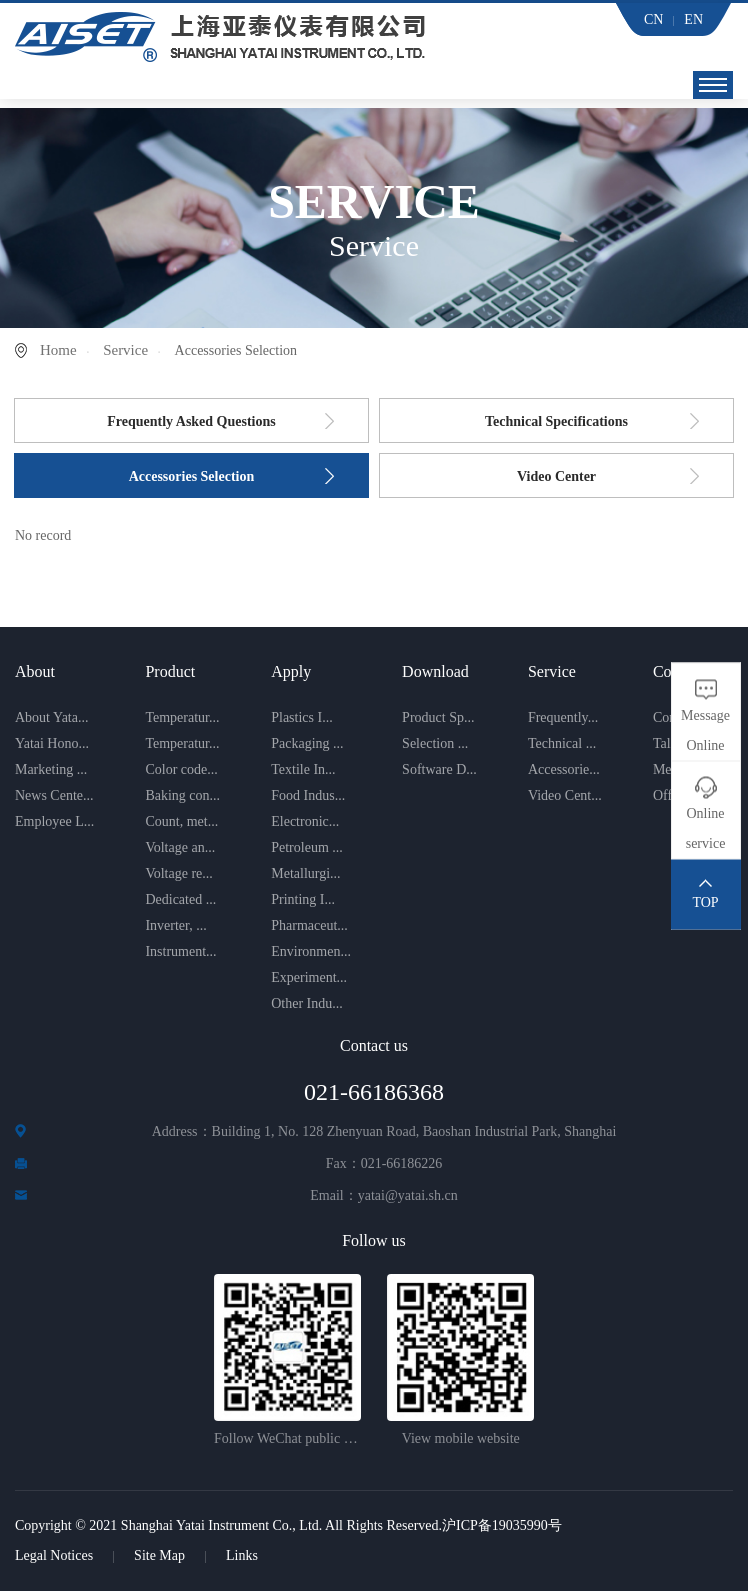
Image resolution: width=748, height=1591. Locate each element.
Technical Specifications (556, 421)
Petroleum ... (307, 847)
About (35, 671)
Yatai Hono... (52, 743)
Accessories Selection (192, 476)
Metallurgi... (305, 873)
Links (242, 1555)
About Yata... (52, 717)
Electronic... (305, 821)
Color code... (181, 769)
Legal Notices (54, 1555)
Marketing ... (51, 769)
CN (653, 19)
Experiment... (309, 977)
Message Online (705, 729)
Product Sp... (438, 717)
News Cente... (54, 795)
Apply (291, 671)
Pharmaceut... (309, 925)
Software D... (439, 769)
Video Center (556, 476)
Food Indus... (308, 795)
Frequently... (563, 717)
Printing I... (303, 899)
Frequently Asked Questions (191, 421)
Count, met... (181, 821)
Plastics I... (301, 717)
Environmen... (311, 951)
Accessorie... (564, 769)
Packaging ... (307, 743)
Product (170, 671)
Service (125, 350)
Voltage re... (178, 873)
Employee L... (54, 821)
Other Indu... (307, 1003)
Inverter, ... (175, 925)
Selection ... (435, 743)
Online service (706, 827)
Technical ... (562, 743)
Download (435, 671)
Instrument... (180, 951)
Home (58, 350)
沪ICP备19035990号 (502, 1525)
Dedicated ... (180, 899)
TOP (705, 901)
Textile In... (303, 769)
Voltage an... (180, 847)
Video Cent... (565, 795)
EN (693, 19)
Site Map (159, 1555)
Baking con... (182, 795)
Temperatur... (182, 717)
